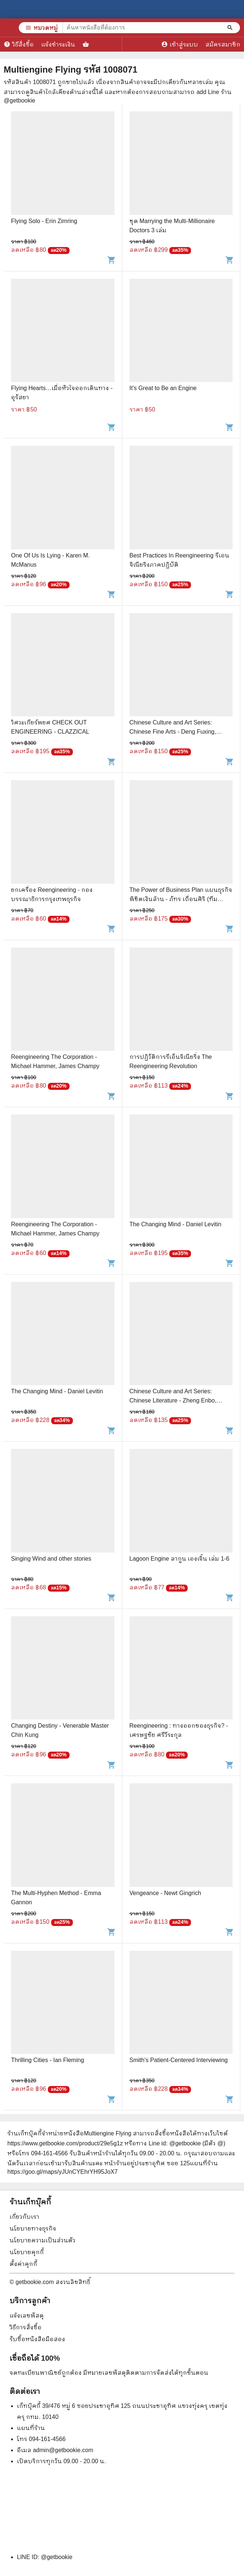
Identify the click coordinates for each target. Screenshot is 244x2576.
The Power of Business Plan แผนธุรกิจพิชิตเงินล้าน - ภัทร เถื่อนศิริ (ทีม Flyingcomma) (181, 899)
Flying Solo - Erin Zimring (44, 221)
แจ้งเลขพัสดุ (27, 2315)
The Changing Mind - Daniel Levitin (176, 1224)
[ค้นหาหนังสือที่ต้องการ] (231, 27)
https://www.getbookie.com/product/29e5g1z (65, 2143)
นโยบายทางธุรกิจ (33, 2228)
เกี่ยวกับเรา (24, 2217)
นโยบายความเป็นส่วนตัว (42, 2240)
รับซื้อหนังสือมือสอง (37, 2339)
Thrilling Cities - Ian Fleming (47, 2060)
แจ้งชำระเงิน (58, 44)
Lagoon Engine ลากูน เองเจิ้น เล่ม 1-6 (180, 1558)
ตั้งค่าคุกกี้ (23, 2264)
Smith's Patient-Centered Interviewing (179, 2060)
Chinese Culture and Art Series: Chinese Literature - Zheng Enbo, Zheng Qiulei (173, 1400)
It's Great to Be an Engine (163, 388)
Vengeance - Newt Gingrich (165, 1893)
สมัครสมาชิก (222, 44)
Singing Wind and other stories (51, 1558)
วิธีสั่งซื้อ (19, 44)
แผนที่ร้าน (31, 2428)
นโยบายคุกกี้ (27, 2252)
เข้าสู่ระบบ (179, 44)
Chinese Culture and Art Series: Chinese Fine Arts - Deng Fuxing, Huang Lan (173, 731)
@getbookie (57, 2557)
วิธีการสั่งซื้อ (26, 2327)
